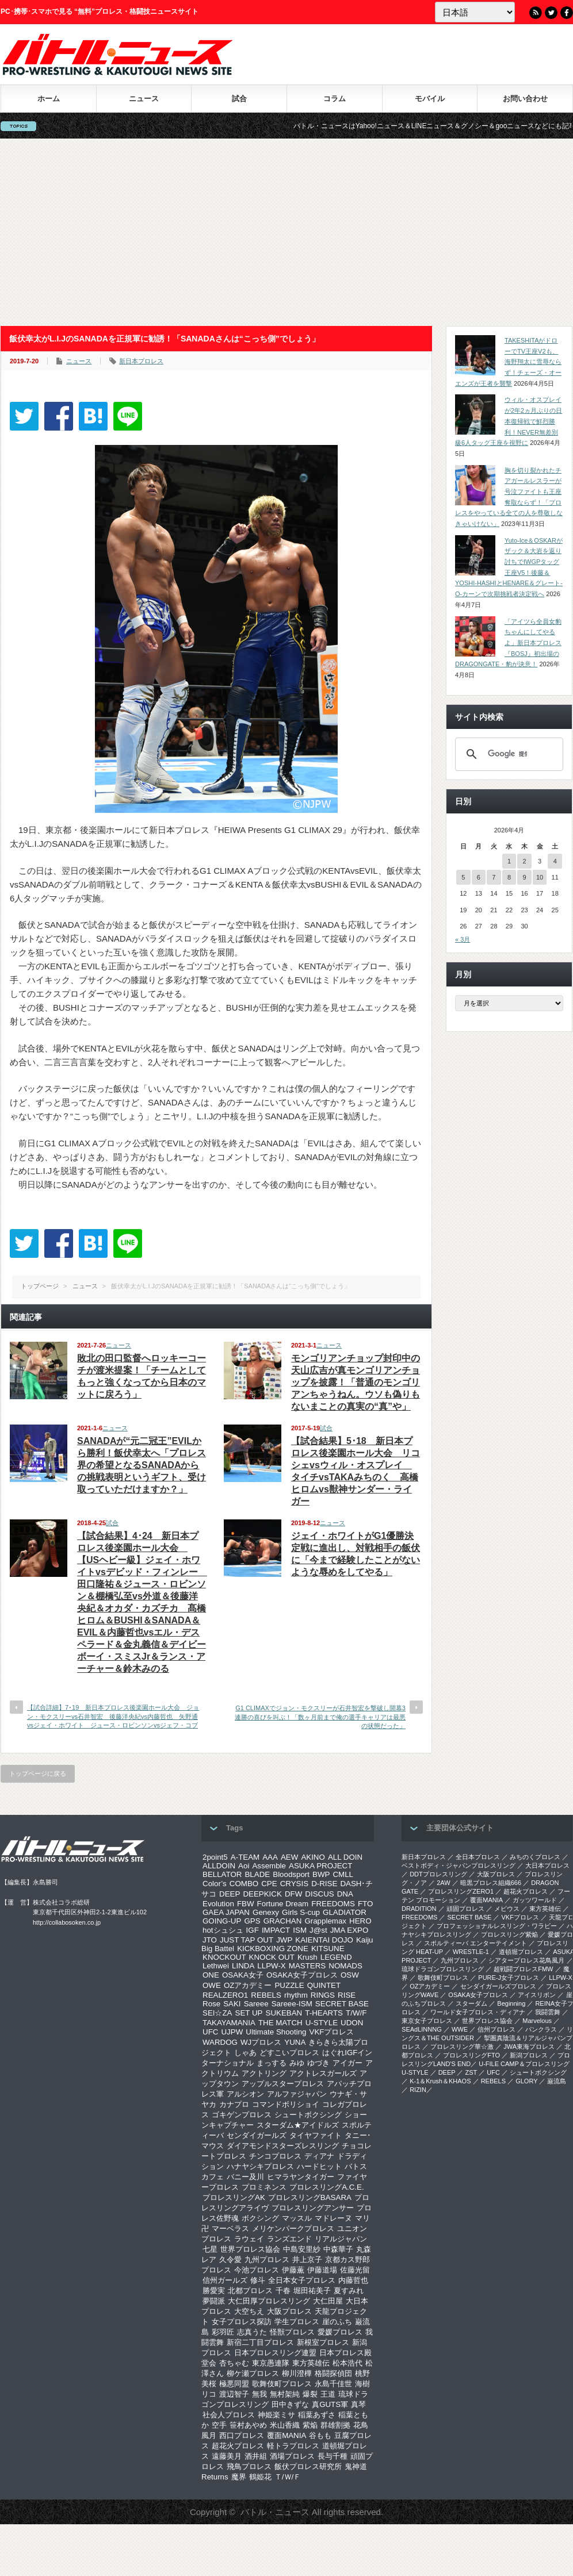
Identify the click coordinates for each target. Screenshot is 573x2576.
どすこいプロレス (289, 2052)
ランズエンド (289, 2239)
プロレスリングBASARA (310, 2197)
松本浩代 (347, 2363)
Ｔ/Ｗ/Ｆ (287, 2477)
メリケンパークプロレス (293, 2228)
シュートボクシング (308, 2114)
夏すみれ (349, 2290)
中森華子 (338, 2249)
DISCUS (319, 1894)
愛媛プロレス (340, 2332)
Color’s (215, 1883)
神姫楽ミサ (276, 2414)
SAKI (231, 2003)
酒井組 (256, 2456)
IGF (252, 1930)
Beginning (511, 2003)
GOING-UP (222, 1921)
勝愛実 (214, 2290)
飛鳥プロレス (249, 2466)
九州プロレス (267, 2259)
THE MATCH (280, 2022)
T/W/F (356, 2013)
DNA (345, 1894)
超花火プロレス (238, 2445)
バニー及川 (245, 2176)
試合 (239, 98)
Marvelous (537, 2020)
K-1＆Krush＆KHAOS (440, 2081)
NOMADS (345, 1965)
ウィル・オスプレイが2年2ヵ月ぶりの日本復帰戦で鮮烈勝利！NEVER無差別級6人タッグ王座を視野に (508, 421)
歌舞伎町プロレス (282, 2383)
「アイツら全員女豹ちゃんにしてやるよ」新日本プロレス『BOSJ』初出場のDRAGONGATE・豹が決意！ (508, 643)
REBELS (266, 1995)
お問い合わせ (525, 98)
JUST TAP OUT (246, 1940)
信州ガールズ (225, 2280)
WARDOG (220, 2042)
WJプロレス (260, 2042)
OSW (350, 1975)
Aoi (243, 1865)
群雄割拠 (335, 2425)
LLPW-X (271, 1965)
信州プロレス (496, 2029)
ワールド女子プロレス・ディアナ (477, 2012)
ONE (211, 1975)
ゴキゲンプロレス (242, 2114)
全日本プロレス (478, 1856)
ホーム (48, 98)
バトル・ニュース (275, 2512)
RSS (536, 13)
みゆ (296, 2063)
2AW (443, 1882)
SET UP (249, 2013)
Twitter (551, 13)
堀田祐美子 (312, 2290)
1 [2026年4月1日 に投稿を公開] (509, 861)
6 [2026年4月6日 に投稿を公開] (478, 877)
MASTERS (307, 1965)
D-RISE (324, 1883)
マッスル (297, 2218)
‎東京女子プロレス (427, 2020)
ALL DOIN (345, 1857)
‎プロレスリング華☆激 (462, 2046)
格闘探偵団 (333, 2373)
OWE (212, 1985)
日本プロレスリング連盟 (275, 2352)
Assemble (269, 1865)
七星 (210, 2249)
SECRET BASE (342, 2003)
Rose (211, 2003)
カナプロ (234, 2104)
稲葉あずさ (316, 2414)
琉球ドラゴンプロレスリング (443, 1968)
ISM (300, 1930)
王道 (327, 2394)
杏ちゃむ (234, 2363)
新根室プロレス (323, 2342)
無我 (259, 2394)
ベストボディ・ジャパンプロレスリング (458, 1865)
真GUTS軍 (330, 2404)
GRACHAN (282, 1921)
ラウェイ (249, 2239)
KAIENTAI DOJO (324, 1940)
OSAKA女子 (242, 1975)
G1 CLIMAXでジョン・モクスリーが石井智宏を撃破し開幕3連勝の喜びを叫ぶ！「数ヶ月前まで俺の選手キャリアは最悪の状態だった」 (320, 1716)
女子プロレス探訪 (242, 2321)
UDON (352, 2022)
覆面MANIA (286, 2435)
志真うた (252, 2332)
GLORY (526, 2081)
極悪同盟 (234, 2383)
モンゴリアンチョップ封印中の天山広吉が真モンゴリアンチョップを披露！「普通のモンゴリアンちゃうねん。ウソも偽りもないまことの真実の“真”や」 (355, 1382)
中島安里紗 (301, 2249)
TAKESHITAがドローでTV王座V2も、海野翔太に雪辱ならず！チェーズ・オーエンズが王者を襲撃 (508, 362)
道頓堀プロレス (521, 1951)
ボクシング (260, 2218)
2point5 (215, 1857)
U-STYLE (321, 2022)
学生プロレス (296, 2321)
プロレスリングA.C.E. (326, 2187)
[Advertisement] (286, 232)
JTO (210, 1940)
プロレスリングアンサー (313, 2207)
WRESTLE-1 (471, 1951)
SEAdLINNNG (422, 2029)
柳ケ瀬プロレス (253, 2373)
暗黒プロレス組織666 (490, 1882)
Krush (307, 1957)
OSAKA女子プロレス (302, 1975)
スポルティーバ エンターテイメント (475, 1943)
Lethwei (216, 1965)
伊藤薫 (293, 2270)
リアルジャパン (341, 2239)
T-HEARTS (324, 2013)
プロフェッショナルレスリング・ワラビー (497, 1925)
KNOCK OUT (272, 1957)
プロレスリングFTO (471, 2055)
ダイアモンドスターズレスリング (283, 2145)
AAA (270, 1857)
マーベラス (230, 2228)
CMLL (343, 1874)
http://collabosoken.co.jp (67, 1922)
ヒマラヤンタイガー (300, 2176)
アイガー (347, 2063)
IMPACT (276, 1930)
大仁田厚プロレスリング (269, 2301)
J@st (318, 1930)
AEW (289, 1857)
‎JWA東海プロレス (529, 2046)
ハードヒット (319, 2166)
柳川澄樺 (297, 2373)
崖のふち (337, 2321)
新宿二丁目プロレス (260, 2342)
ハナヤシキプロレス (260, 2166)
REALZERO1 (225, 1995)
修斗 (257, 2280)
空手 (219, 2425)
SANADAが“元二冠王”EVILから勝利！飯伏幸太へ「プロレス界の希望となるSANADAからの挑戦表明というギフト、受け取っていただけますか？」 (141, 1465)
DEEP (229, 1894)
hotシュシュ (223, 1930)
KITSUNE (328, 1948)
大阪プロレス (289, 2311)
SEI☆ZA (217, 2013)
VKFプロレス (332, 2032)
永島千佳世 (333, 2383)
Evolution (218, 1903)
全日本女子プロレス (301, 2280)
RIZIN (418, 2089)
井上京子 (307, 2259)
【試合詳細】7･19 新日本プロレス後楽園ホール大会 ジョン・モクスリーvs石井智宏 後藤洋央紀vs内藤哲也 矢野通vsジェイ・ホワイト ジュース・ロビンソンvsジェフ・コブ (113, 1716)
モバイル (430, 98)
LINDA (243, 1965)
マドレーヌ (333, 2218)
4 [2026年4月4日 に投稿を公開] (555, 861)
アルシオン (245, 2094)
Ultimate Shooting (276, 2032)
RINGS (323, 1995)
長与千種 (332, 2456)
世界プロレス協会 (250, 2249)
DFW (293, 1894)
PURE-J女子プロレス (508, 1977)
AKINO (312, 1857)
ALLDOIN (219, 1865)
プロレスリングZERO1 (461, 1891)
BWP (321, 1874)
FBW (245, 1903)
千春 (283, 2290)
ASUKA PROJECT (320, 1865)
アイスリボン (537, 1994)
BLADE (257, 1874)
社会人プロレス (229, 2414)
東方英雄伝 (311, 2363)
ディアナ (319, 2156)
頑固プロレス (465, 1908)
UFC (210, 2032)
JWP (284, 1940)
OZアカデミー (248, 1985)
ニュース (144, 98)
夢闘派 (214, 2301)
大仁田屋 (328, 2301)
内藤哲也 (353, 2280)
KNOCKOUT (224, 1957)
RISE (347, 1995)
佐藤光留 (355, 2270)
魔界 (238, 2477)
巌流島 (556, 2081)
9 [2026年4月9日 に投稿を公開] (524, 877)
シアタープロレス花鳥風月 (526, 1960)
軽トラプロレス (293, 2445)
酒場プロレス (292, 2456)
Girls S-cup (301, 1912)
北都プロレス (250, 2290)
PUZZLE (289, 1985)
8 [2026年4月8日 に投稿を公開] (509, 877)
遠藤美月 (227, 2456)
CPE (269, 1883)
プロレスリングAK (234, 2197)
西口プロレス (241, 2435)
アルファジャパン (297, 2094)
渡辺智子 (234, 2394)
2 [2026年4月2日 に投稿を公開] (524, 861)
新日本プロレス (141, 361)
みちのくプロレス (535, 1856)
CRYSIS (294, 1883)
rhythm (296, 1995)
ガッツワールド (535, 1900)
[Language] (475, 12)
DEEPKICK (262, 1894)
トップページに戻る (37, 1773)
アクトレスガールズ (323, 2073)
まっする (271, 2063)
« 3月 (462, 939)
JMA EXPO (349, 1930)
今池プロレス (256, 2270)
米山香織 (285, 2425)
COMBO (244, 1883)
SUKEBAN (284, 2013)
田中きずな (290, 2404)
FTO (365, 1903)
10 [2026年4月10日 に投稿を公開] (539, 877)
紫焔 (310, 2425)
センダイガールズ (256, 2135)
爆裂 (310, 2394)
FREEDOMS (333, 1903)
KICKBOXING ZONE (272, 1948)
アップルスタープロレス (283, 2083)
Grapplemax (325, 1921)
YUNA (294, 2042)
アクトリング (264, 2073)
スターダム (471, 2003)
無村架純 (285, 2394)
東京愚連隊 (270, 2363)
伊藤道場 (322, 2270)
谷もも (320, 2435)
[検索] (507, 754)
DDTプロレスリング (438, 1874)
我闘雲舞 (547, 2012)
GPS (252, 1921)
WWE (460, 2029)
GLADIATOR (344, 1912)
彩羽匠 (223, 2332)
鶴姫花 (260, 2477)
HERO (360, 1921)
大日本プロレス (547, 1865)
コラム (334, 98)
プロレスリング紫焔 (509, 1934)
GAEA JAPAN (226, 1912)
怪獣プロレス (292, 2332)
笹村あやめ (248, 2425)
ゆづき (318, 2063)
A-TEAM (245, 1857)
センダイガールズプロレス (498, 1986)
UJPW (232, 2032)
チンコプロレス (275, 2156)
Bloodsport (291, 1874)
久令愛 (230, 2259)
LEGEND (336, 1957)
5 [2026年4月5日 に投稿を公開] (463, 877)
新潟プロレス (529, 2055)
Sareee (256, 2003)
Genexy (266, 1912)
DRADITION (419, 1908)
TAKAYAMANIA (229, 2022)
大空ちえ (249, 2311)
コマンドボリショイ (285, 2104)
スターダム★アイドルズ (298, 2125)
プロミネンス (264, 2187)
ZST (471, 2072)
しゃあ (245, 2052)
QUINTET (324, 1985)
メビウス (506, 1908)
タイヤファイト (315, 2135)
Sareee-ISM (292, 2003)
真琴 (358, 2404)
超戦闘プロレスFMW (523, 1968)
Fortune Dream (283, 1903)
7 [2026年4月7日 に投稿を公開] (493, 877)
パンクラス (541, 2029)
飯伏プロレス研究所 (308, 2466)
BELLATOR (222, 1874)
